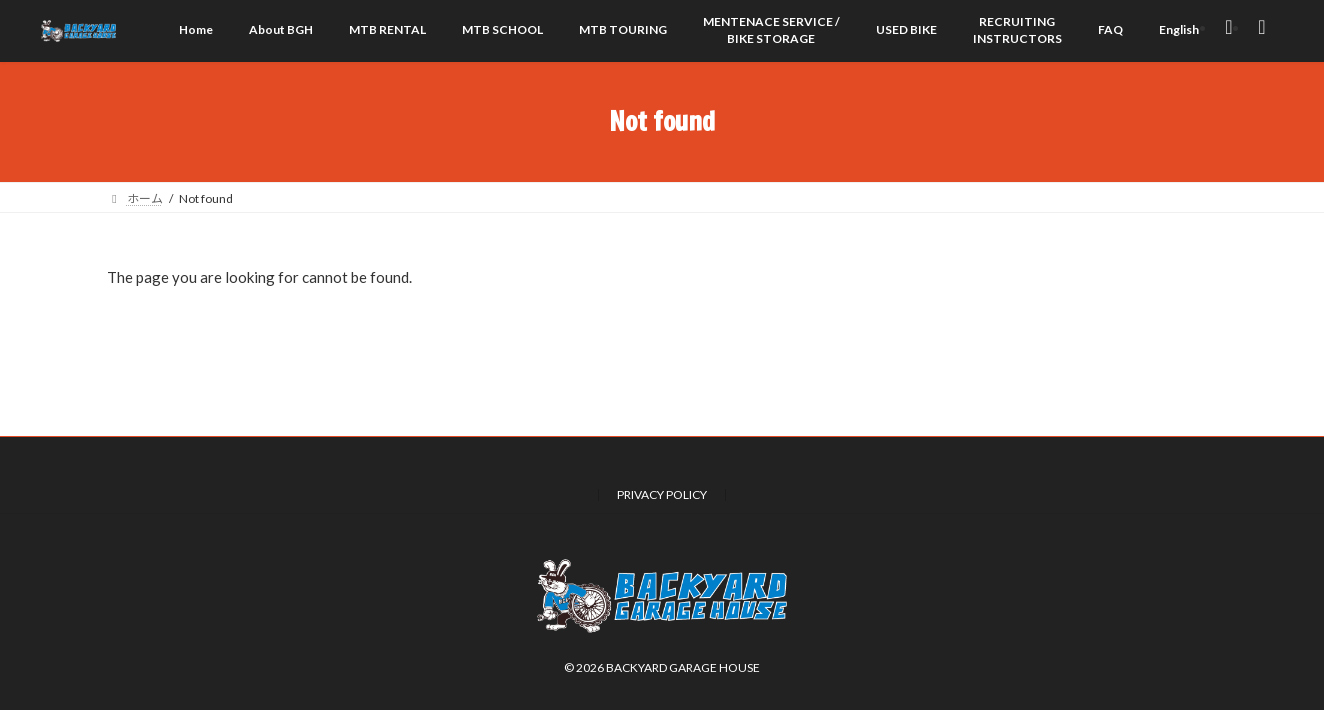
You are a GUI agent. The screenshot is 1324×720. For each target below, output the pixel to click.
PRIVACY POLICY (662, 494)
